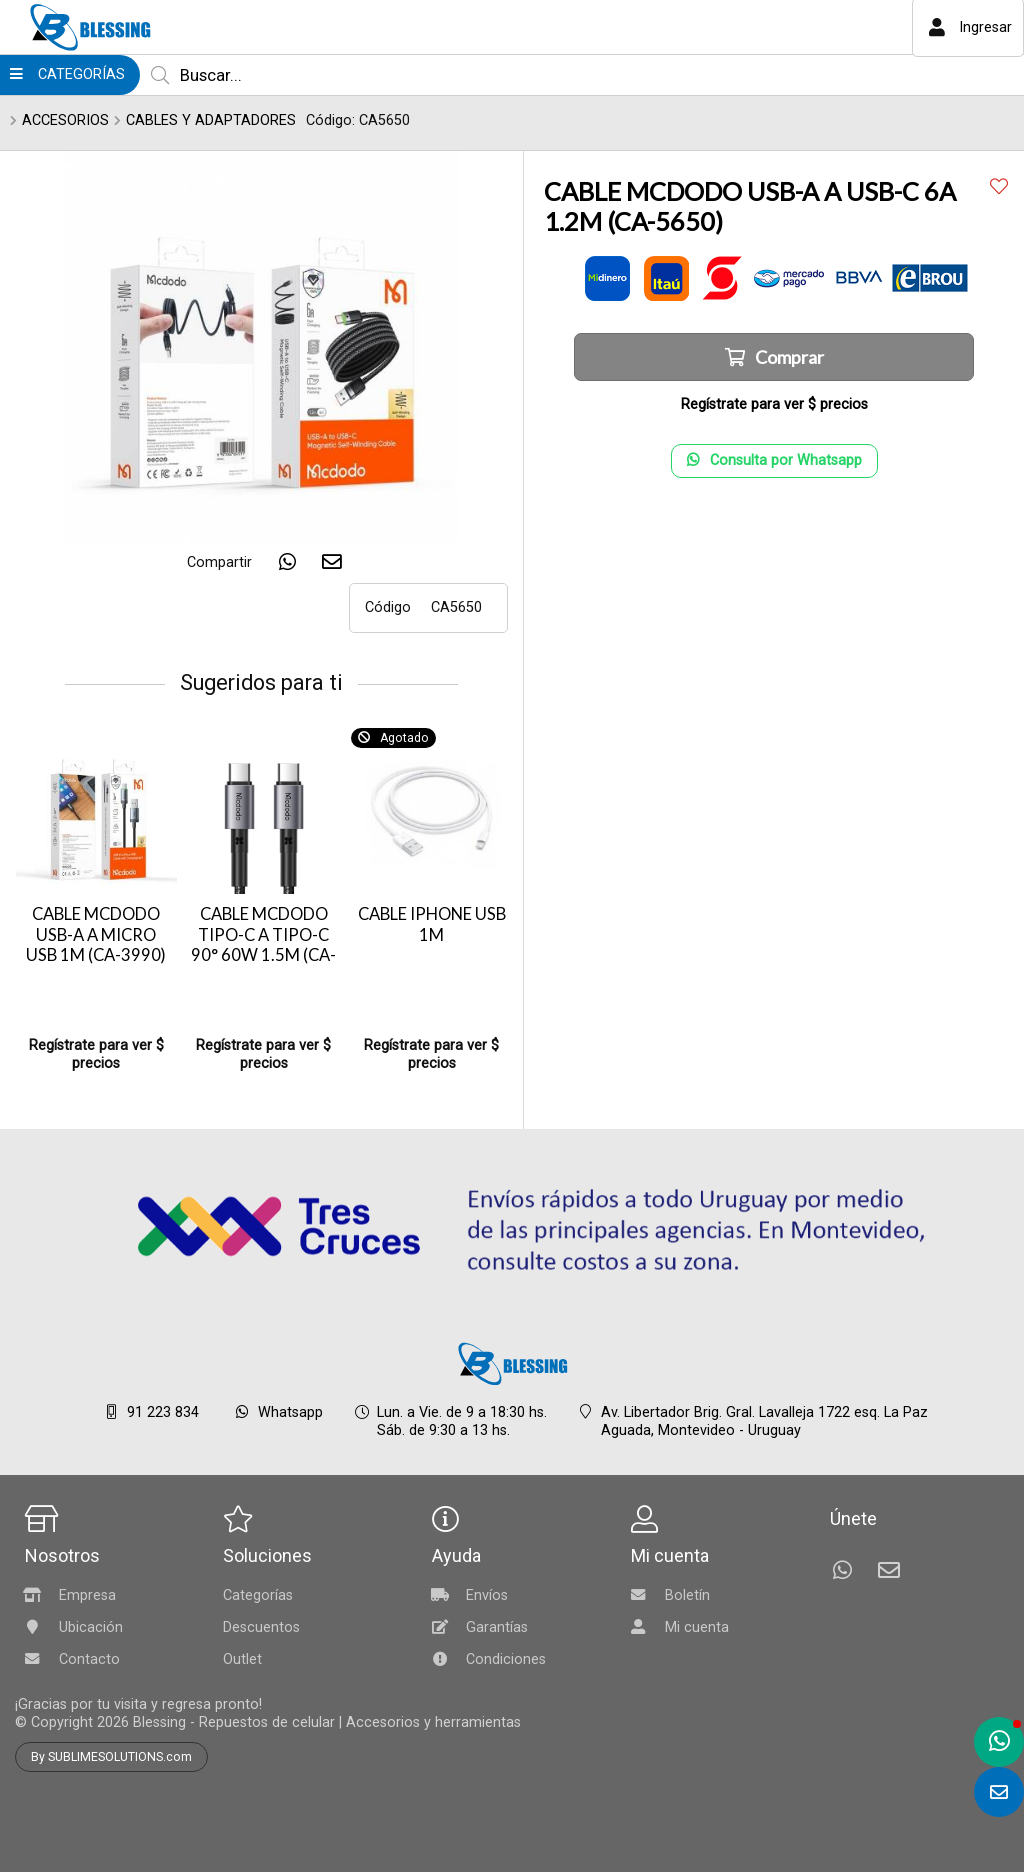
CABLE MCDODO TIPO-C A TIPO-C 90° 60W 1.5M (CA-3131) (263, 945)
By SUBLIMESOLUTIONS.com (111, 1757)
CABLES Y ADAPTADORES (211, 120)
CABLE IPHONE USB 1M (432, 924)
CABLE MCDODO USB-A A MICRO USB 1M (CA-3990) (96, 934)
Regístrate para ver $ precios (96, 1054)
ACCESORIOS (65, 120)
